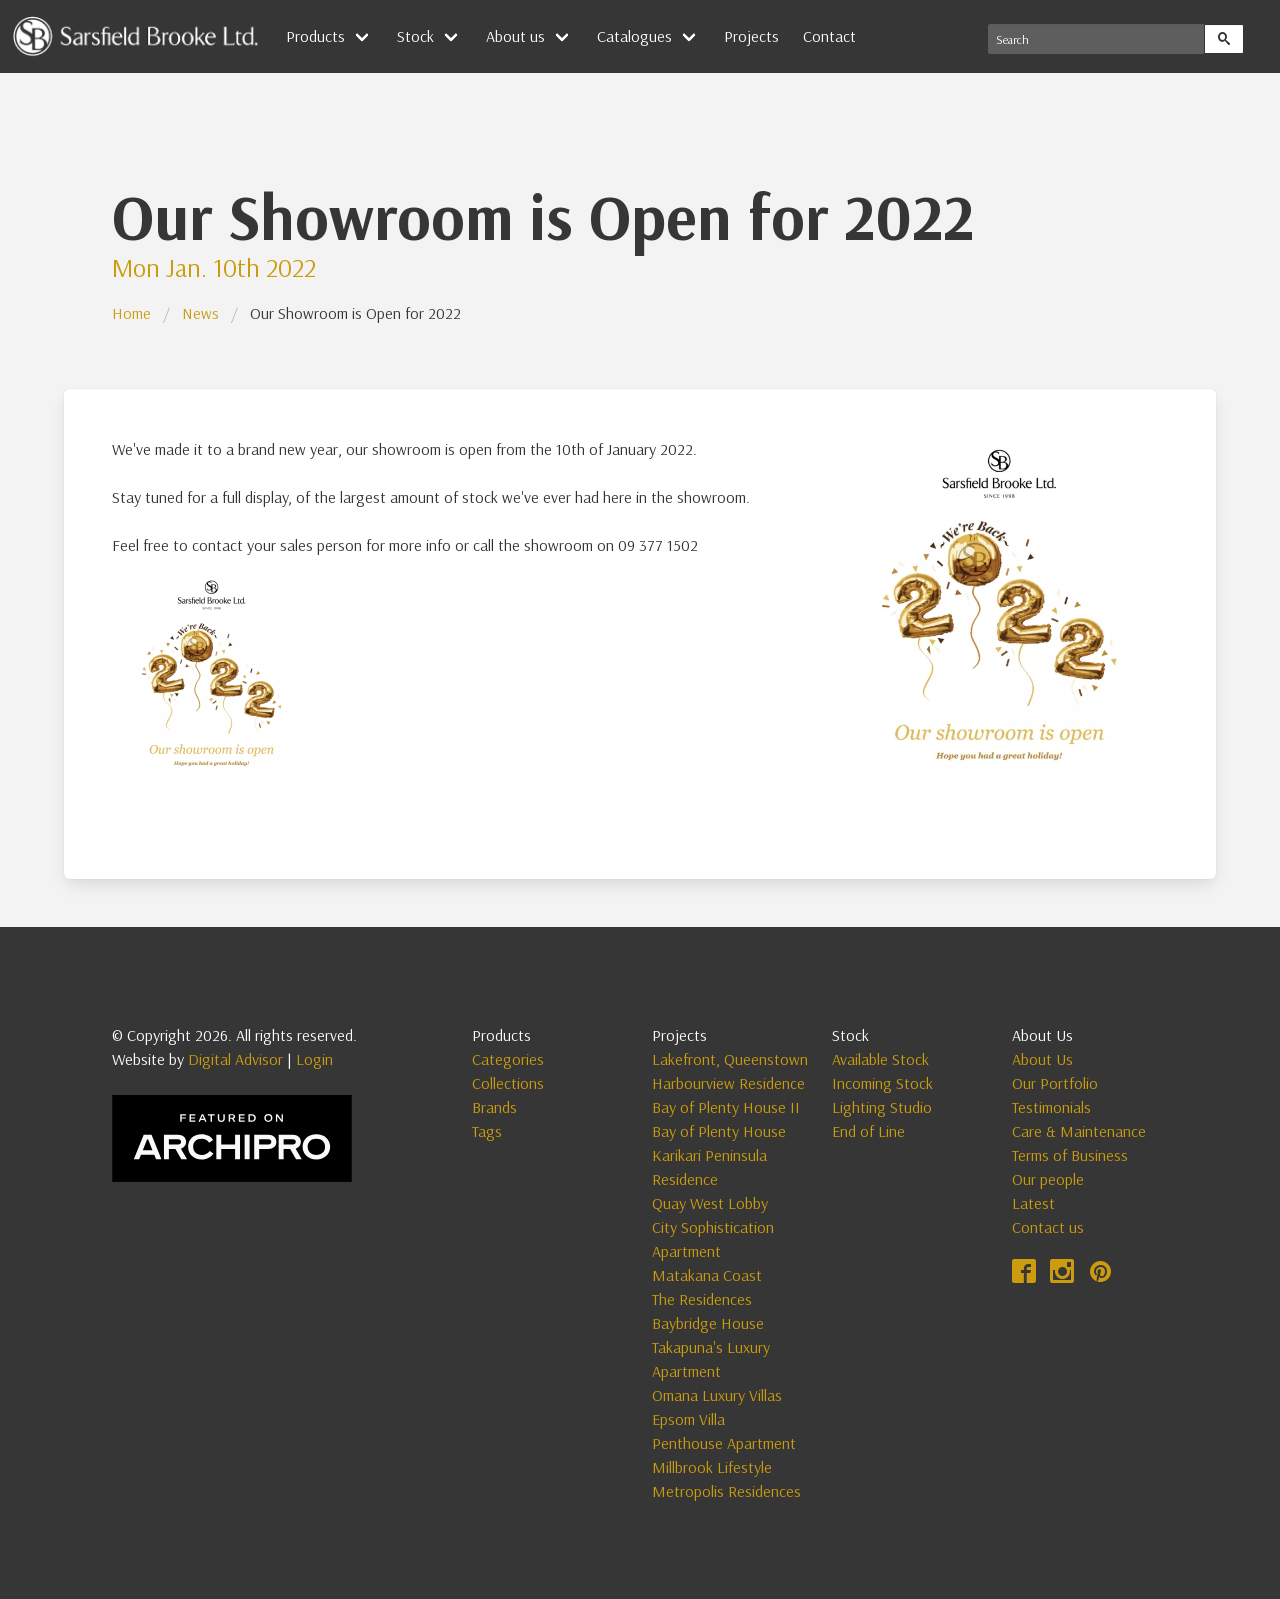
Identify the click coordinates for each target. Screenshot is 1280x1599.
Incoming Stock (882, 1083)
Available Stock (880, 1059)
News (200, 313)
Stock (415, 36)
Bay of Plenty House (719, 1131)
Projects (751, 36)
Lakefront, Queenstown (730, 1059)
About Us (1042, 1059)
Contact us (1048, 1227)
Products (315, 36)
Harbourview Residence (728, 1083)
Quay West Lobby (710, 1203)
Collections (508, 1083)
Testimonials (1051, 1107)
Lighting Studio (882, 1107)
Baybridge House (708, 1323)
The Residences (702, 1299)
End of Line (868, 1131)
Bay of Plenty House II (726, 1107)
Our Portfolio (1055, 1083)
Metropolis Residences (726, 1491)
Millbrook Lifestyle (712, 1467)
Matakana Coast (707, 1275)
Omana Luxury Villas (717, 1395)
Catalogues (634, 36)
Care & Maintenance (1079, 1131)
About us (515, 36)
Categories (508, 1059)
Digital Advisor (235, 1059)
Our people (1048, 1179)
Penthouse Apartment (724, 1443)
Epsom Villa (688, 1419)
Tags (487, 1131)
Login (314, 1059)
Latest (1033, 1203)
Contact (829, 36)
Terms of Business (1070, 1155)
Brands (494, 1107)
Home (131, 313)
